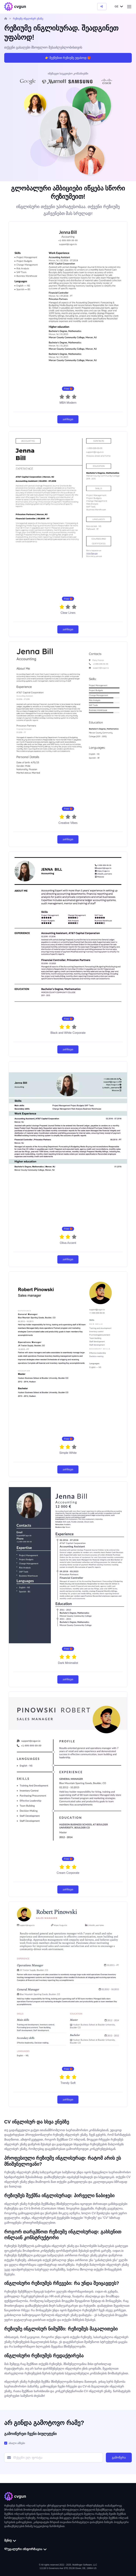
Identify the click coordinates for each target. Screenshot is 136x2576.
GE (117, 6)
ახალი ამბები (17, 2443)
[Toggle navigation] (129, 6)
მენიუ (8, 2540)
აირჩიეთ (68, 419)
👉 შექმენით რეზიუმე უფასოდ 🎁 (68, 57)
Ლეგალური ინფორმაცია (23, 2549)
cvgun (15, 6)
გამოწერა (119, 2457)
